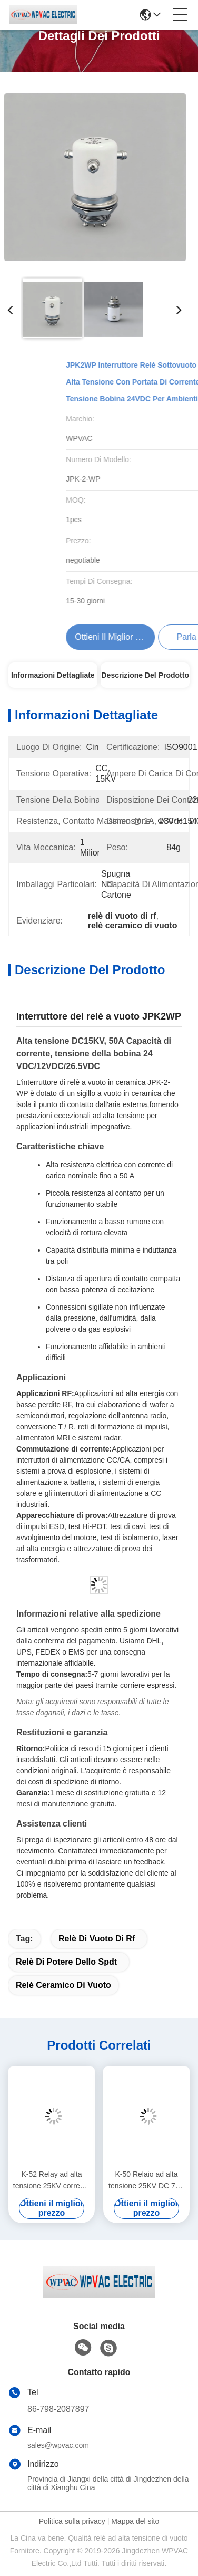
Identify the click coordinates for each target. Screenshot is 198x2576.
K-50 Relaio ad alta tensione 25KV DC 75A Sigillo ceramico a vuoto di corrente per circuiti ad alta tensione (146, 2180)
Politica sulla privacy (72, 2521)
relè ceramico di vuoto (63, 1985)
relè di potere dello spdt (66, 1961)
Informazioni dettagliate (53, 675)
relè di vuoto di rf (96, 1938)
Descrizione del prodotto (145, 675)
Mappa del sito (135, 2521)
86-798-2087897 (58, 2409)
